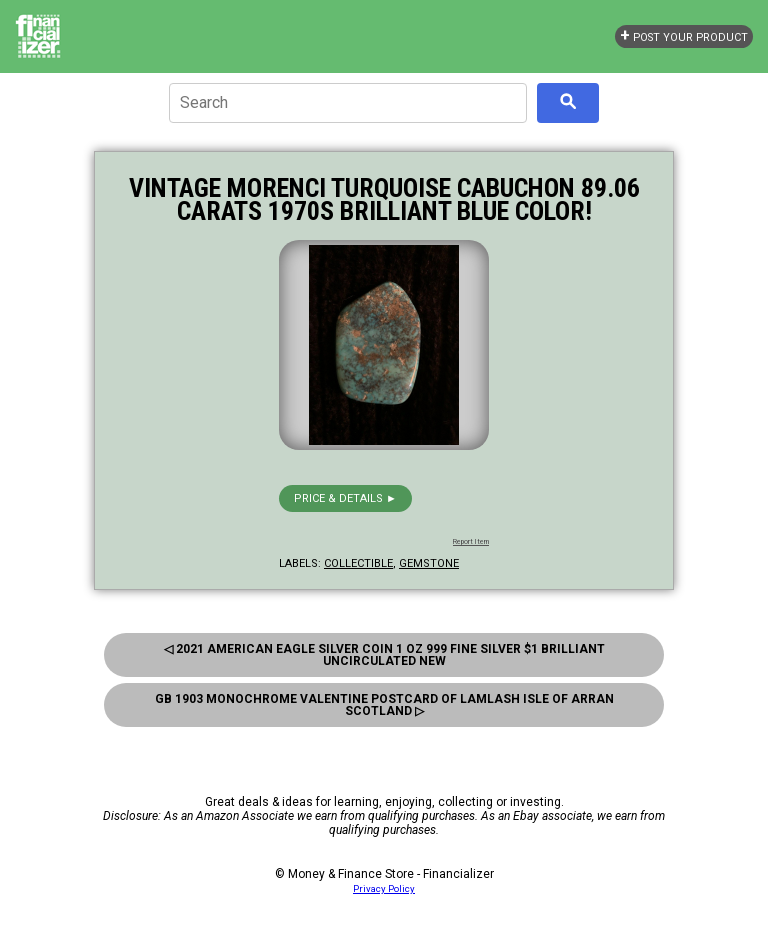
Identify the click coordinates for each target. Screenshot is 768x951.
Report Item (471, 542)
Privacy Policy (384, 888)
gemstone (429, 563)
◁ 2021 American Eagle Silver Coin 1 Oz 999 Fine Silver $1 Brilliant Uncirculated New (384, 655)
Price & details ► (345, 498)
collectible (358, 563)
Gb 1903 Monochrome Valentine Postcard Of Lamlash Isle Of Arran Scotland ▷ (384, 705)
